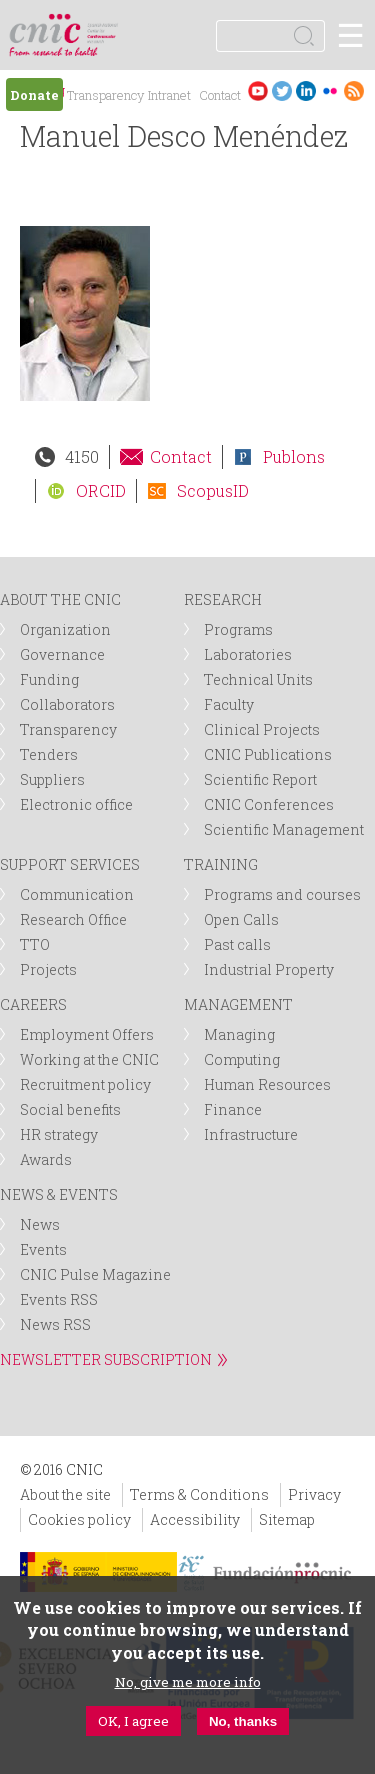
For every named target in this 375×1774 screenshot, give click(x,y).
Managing (239, 1034)
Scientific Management (284, 829)
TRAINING (221, 864)
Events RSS (59, 1299)
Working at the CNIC (89, 1059)
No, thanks (243, 1721)
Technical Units (258, 679)
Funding (49, 679)
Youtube (258, 90)
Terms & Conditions (199, 1494)
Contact (220, 95)
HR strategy (59, 1134)
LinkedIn (306, 90)
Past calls (237, 944)
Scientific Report (260, 779)
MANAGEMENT (238, 1004)
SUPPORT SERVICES (70, 864)
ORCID (101, 490)
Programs (238, 629)
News (40, 1224)
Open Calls (241, 919)
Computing (242, 1059)
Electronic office (76, 804)
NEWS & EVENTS (59, 1194)
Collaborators (67, 704)
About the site (65, 1494)
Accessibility (195, 1519)
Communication (77, 894)
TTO (35, 944)
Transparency (105, 95)
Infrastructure (251, 1134)
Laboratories (248, 654)
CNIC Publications (268, 754)
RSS (354, 90)
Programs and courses (282, 894)
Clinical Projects (262, 729)
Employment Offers (87, 1034)
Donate (34, 95)
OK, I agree (133, 1721)
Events (43, 1249)
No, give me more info (188, 1682)
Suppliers (52, 779)
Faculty (229, 704)
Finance (233, 1109)
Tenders (49, 754)
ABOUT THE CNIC (60, 599)
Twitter (282, 90)
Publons (294, 456)
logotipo (104, 24)
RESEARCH (223, 599)
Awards (46, 1159)
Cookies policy (79, 1519)
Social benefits (70, 1109)
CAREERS (33, 1004)
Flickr (330, 90)
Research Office (73, 919)
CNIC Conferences (269, 804)
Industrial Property (269, 969)
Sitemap (287, 1519)
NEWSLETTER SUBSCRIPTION (106, 1359)
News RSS (55, 1324)
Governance (62, 654)
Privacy (314, 1494)
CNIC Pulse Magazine (95, 1274)
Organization (65, 629)
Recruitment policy (85, 1084)
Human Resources (267, 1084)
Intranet (169, 95)
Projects (48, 969)
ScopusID (213, 490)
